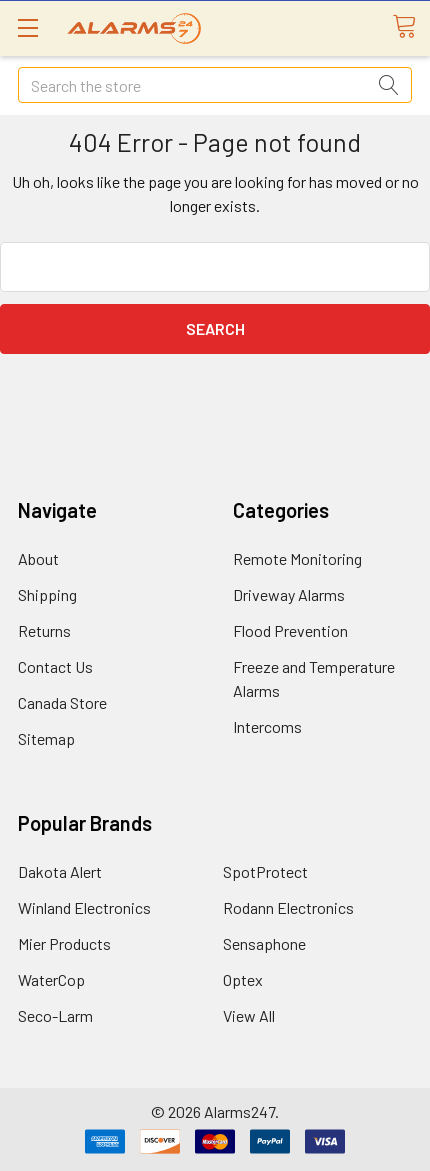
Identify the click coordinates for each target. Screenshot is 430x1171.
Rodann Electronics (288, 907)
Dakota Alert (60, 871)
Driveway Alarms (289, 594)
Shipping (47, 594)
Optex (243, 979)
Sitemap (46, 738)
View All (249, 1015)
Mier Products (64, 943)
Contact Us (55, 666)
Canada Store (62, 702)
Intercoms (267, 726)
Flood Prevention (290, 630)
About (38, 558)
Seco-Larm (55, 1015)
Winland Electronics (84, 907)
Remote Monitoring (297, 558)
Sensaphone (264, 943)
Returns (44, 630)
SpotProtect (265, 871)
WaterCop (51, 979)
